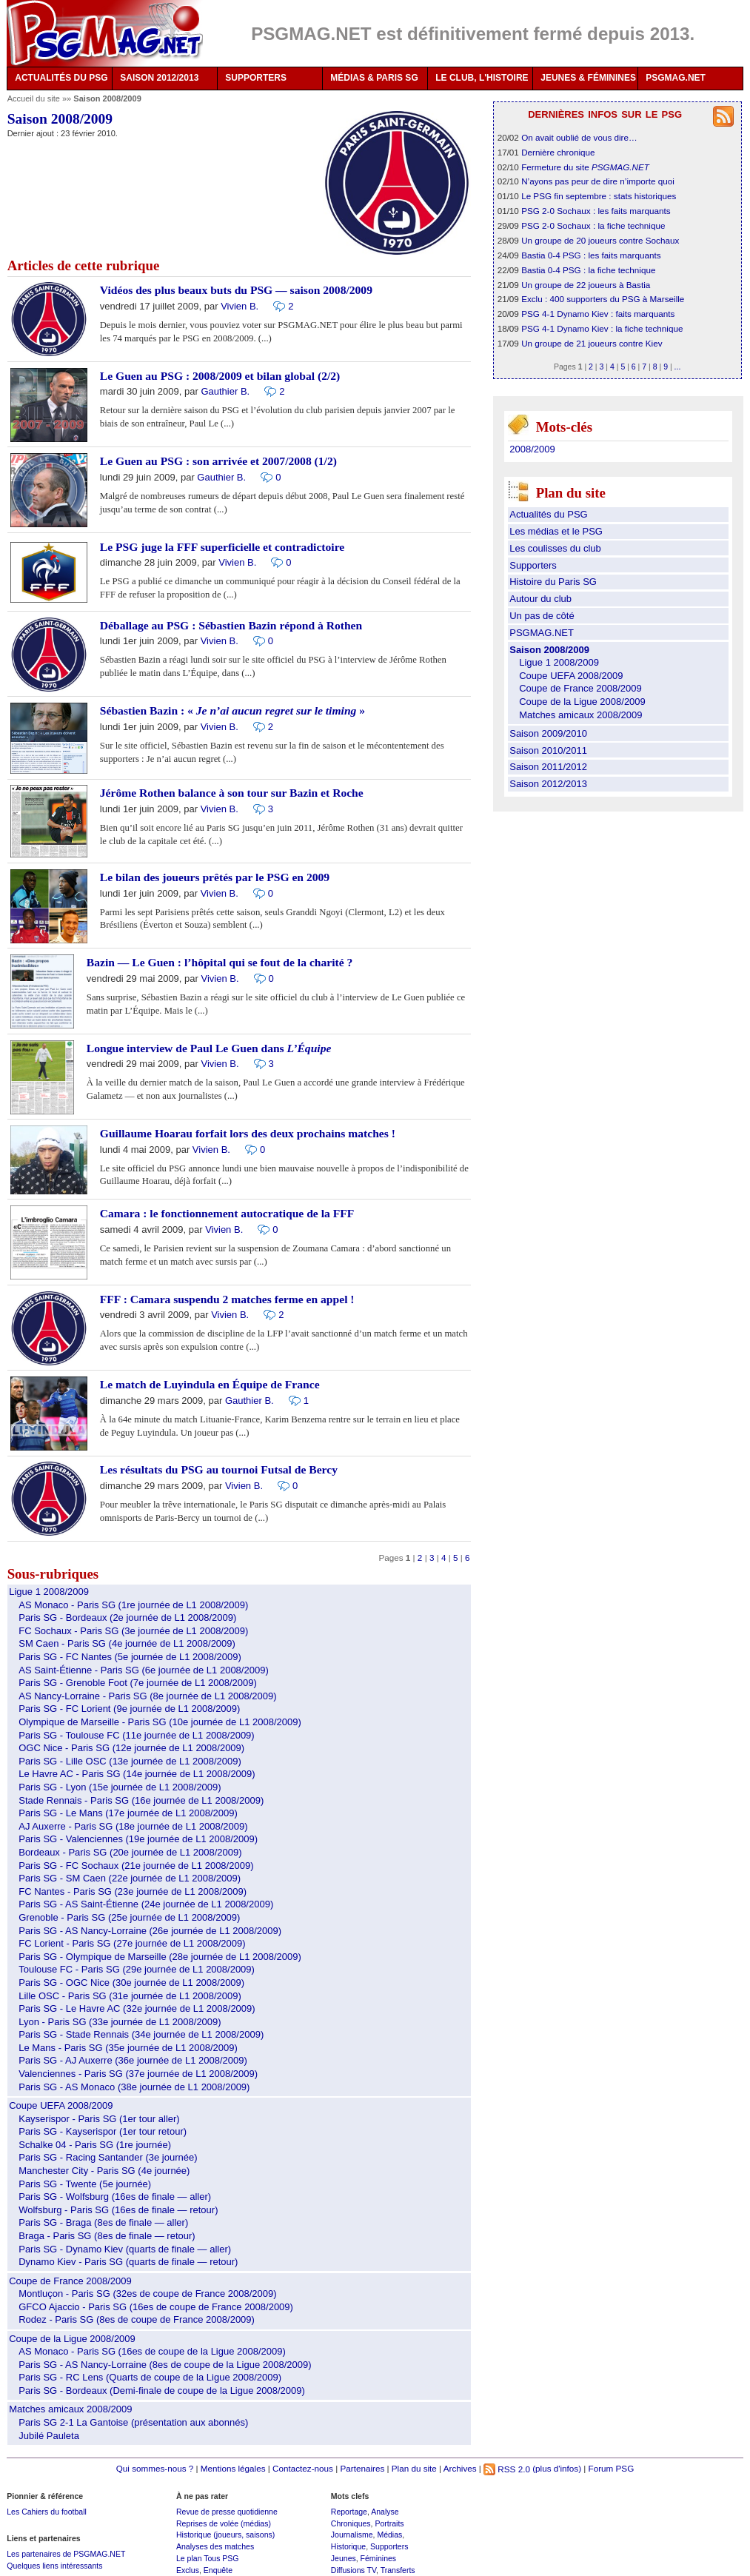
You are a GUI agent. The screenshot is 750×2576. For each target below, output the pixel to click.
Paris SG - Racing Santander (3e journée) (108, 2157)
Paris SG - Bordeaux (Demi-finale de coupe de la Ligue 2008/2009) (162, 2390)
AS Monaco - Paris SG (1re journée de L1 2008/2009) (133, 1604)
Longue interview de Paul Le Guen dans (209, 1048)
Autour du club (540, 598)
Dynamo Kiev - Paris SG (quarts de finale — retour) (128, 2261)
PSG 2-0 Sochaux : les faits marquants (595, 210)
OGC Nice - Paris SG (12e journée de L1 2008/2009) (131, 1747)
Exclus (187, 2570)
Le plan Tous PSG (207, 2558)
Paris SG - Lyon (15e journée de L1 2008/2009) (120, 1787)
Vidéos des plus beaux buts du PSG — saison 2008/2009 (236, 290)
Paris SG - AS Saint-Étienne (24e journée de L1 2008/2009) (146, 1904)
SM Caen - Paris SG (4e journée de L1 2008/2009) (127, 1643)
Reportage (349, 2511)
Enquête (218, 2570)
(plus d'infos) (556, 2469)
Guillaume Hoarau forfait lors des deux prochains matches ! (247, 1133)
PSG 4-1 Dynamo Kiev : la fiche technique (602, 328)
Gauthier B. (225, 391)
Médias (389, 2534)
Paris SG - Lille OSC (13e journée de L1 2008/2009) (130, 1761)
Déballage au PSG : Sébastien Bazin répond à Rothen (231, 625)
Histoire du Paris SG (553, 581)
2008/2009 (532, 449)
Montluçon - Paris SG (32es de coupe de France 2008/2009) (147, 2293)
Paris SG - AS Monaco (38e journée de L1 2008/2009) (134, 2086)
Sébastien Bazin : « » (232, 710)
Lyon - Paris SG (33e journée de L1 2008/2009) (120, 2021)
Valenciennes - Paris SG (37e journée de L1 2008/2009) (138, 2073)
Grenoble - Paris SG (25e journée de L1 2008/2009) (129, 1917)
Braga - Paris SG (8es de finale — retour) (107, 2235)
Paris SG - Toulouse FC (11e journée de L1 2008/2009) (136, 1735)
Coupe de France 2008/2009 (70, 2280)
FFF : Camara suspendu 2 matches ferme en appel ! (227, 1299)
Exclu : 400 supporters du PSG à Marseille (602, 299)
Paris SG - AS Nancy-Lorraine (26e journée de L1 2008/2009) (150, 1930)
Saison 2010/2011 (548, 750)
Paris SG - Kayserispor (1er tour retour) (103, 2131)
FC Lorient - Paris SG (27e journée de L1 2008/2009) (132, 1943)
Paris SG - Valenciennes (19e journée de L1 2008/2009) (138, 1838)
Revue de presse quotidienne (227, 2511)
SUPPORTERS (256, 78)
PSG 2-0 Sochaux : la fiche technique (593, 225)
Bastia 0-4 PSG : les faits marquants (590, 255)
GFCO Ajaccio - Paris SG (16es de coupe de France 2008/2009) (156, 2306)
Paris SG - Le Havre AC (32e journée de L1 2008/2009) (137, 2008)
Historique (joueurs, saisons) (225, 2534)
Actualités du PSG (548, 514)
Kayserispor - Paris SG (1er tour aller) (99, 2118)
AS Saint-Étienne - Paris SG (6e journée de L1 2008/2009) (144, 1670)
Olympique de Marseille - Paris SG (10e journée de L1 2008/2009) (160, 1721)
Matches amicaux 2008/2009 (70, 2409)
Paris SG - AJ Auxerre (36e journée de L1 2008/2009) (133, 2060)
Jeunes (343, 2558)
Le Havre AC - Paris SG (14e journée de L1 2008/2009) (137, 1773)
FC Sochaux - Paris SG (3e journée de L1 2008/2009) (133, 1630)
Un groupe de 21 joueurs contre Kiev (591, 343)
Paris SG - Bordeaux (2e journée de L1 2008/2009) (127, 1617)
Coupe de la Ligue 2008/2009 (72, 2338)
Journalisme (352, 2534)
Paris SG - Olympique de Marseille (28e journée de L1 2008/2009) (160, 1956)
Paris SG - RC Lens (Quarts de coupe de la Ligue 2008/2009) (150, 2377)
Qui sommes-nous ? (155, 2469)
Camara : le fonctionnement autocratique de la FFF (227, 1213)
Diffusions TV (353, 2570)
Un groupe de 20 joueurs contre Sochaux (600, 240)
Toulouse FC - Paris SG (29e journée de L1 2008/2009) (137, 1969)
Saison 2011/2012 (548, 766)
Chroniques (351, 2523)
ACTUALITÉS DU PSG (61, 78)
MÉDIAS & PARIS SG (374, 78)
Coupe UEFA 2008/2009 (61, 2105)
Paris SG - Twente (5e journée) (85, 2183)
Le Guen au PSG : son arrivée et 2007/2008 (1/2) (218, 461)
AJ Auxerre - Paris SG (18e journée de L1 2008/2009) (133, 1826)
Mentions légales (233, 2469)
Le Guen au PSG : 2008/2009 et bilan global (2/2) (220, 375)
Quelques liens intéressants (54, 2565)
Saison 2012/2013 (548, 783)
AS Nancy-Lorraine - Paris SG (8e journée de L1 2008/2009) (147, 1696)
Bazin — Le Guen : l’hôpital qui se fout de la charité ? (220, 962)
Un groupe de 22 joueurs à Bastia (585, 285)
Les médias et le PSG (556, 531)
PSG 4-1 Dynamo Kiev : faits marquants (597, 313)
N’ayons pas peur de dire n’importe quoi (597, 181)
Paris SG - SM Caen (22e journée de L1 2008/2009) (130, 1878)
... (677, 366)
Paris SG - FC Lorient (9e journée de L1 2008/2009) (129, 1708)
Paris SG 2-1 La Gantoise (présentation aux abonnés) (133, 2422)
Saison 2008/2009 (549, 649)
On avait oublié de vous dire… (579, 137)
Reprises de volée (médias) (223, 2523)
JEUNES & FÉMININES (588, 78)
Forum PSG (612, 2469)
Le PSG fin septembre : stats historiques (598, 196)
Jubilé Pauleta (49, 2435)
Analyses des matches (215, 2546)
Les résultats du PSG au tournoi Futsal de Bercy (219, 1469)
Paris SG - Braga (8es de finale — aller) (103, 2222)
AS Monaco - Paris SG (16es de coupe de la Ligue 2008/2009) (152, 2351)
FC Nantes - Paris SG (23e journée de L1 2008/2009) (133, 1891)
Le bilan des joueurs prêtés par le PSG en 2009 (214, 877)
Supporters (533, 565)
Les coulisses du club (555, 548)
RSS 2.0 (506, 2469)
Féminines (379, 2558)
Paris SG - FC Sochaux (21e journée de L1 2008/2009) (136, 1865)
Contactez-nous (302, 2469)
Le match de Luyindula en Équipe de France (210, 1384)
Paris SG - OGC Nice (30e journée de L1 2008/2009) (131, 1982)
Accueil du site (33, 98)
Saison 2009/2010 (548, 733)
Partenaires (362, 2469)
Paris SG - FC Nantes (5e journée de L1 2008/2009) (130, 1656)
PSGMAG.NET (676, 78)
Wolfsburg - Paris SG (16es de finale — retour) (118, 2209)
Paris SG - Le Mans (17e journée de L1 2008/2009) (128, 1813)
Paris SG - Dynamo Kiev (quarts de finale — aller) (125, 2249)
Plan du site (414, 2469)
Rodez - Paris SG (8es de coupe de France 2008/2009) (137, 2319)
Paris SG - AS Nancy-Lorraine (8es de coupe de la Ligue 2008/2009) (165, 2364)
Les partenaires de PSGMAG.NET (66, 2553)
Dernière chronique (558, 152)
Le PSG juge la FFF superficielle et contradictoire (222, 547)
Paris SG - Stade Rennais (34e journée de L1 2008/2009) (141, 2034)
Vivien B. (239, 306)
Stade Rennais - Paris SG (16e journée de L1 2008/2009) (141, 1800)
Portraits (389, 2523)
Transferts (398, 2570)
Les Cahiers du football (47, 2511)
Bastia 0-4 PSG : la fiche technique (588, 270)
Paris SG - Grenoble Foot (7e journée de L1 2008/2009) (138, 1682)
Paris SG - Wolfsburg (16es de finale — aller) (115, 2196)
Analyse (384, 2511)
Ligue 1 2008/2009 (49, 1591)
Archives (460, 2469)
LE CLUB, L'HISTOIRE (481, 78)
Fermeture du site (585, 167)
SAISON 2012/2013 (159, 78)
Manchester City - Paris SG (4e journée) (104, 2170)
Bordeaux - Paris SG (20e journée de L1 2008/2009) (130, 1852)
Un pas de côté (541, 615)
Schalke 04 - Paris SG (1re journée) (95, 2144)
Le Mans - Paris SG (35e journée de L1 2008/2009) (128, 2047)
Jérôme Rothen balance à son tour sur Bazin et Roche (232, 792)
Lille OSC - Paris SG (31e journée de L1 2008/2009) (130, 1995)
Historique (348, 2546)
